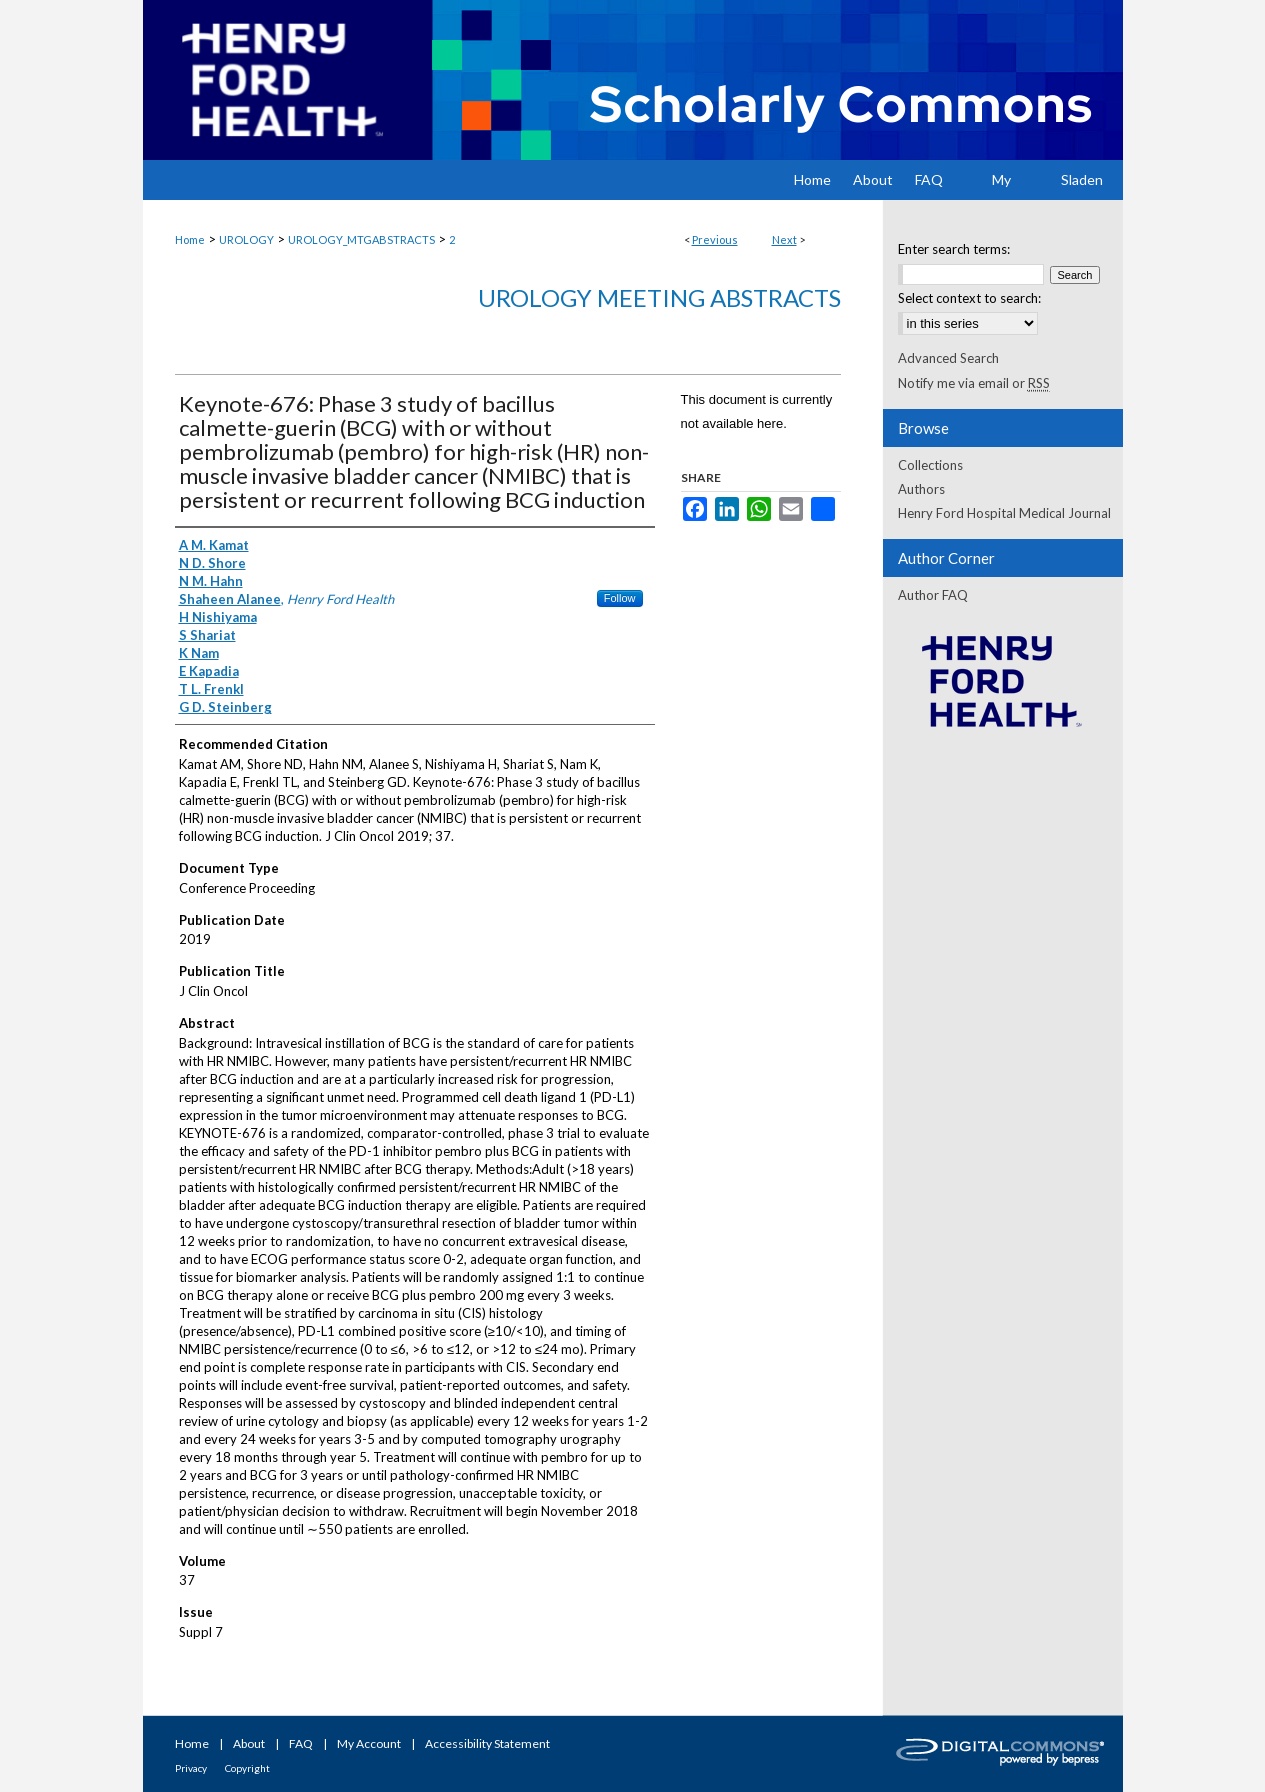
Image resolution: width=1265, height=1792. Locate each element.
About (249, 1743)
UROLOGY (246, 239)
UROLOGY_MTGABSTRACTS (361, 239)
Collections (930, 465)
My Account (369, 1743)
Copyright (247, 1768)
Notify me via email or (974, 383)
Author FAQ (933, 595)
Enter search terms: (954, 249)
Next (784, 239)
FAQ (301, 1743)
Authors (921, 489)
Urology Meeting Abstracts (659, 297)
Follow (620, 598)
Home (190, 239)
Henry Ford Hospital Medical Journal (1004, 513)
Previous (715, 239)
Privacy (191, 1768)
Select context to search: (969, 298)
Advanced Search (948, 358)
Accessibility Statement (487, 1743)
